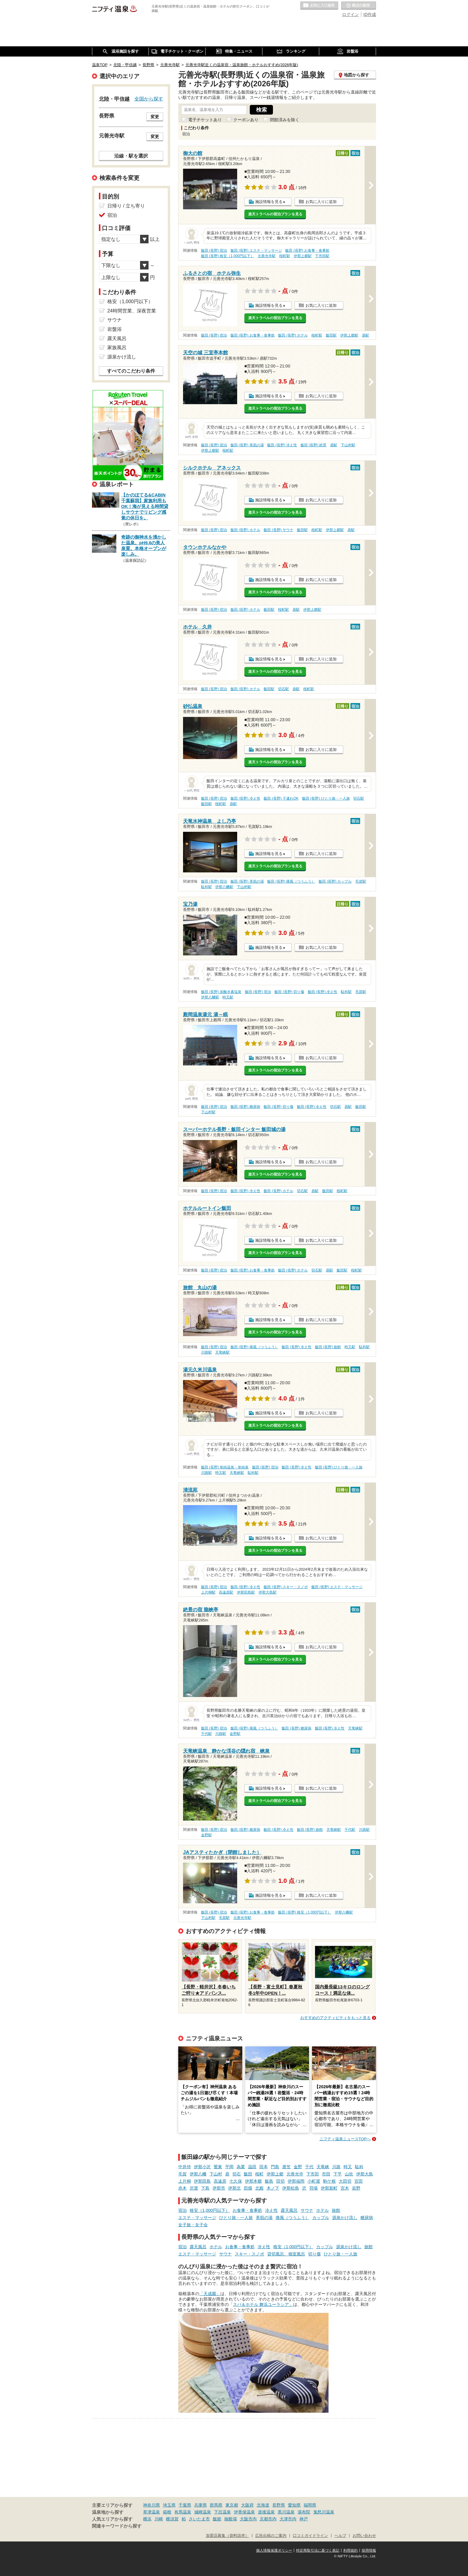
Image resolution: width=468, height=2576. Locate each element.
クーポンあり (245, 119)
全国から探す (148, 98)
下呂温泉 (222, 2512)
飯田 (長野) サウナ (278, 530)
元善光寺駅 (267, 256)
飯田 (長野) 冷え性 (282, 445)
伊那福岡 (296, 2181)
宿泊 (182, 2210)
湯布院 (304, 2512)
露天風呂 (289, 2210)
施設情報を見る (269, 201)
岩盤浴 (114, 329)
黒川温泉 (286, 2512)
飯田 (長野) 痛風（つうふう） (291, 881)
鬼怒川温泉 (323, 2512)
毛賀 (182, 2174)
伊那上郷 (275, 2174)
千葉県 (185, 2505)
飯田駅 (331, 335)
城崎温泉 (202, 2512)
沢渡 (194, 2188)
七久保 (235, 2181)
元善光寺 (294, 2174)
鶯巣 (218, 2166)
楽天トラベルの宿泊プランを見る (275, 214)
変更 (155, 116)
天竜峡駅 (222, 1352)
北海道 (263, 2505)
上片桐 (184, 2181)
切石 (236, 2174)
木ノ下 (273, 2188)
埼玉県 (169, 2505)
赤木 (182, 2188)
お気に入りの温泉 (319, 6)
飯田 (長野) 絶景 (314, 445)
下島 (205, 2188)
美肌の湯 (264, 2217)
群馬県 (216, 2505)
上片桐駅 (208, 1592)
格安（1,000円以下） (210, 2210)
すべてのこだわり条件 (131, 370)
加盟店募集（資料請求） (227, 2536)
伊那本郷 (253, 2181)
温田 (252, 2166)
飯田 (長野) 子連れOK (281, 798)
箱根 (167, 2512)
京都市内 (268, 2518)
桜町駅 (284, 256)
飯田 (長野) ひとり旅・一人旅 (326, 798)
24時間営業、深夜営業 (131, 310)
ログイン (350, 14)
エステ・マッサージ (197, 2217)
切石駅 (283, 689)
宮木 (345, 2188)
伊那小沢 (202, 2166)
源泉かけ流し (344, 2217)
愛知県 (294, 2505)
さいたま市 (199, 2518)
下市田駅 (322, 256)
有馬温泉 (182, 2512)
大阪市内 (248, 2518)
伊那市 (219, 2188)
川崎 (158, 2518)
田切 (280, 2181)
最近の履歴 (358, 6)
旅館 (336, 2210)
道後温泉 (266, 2512)
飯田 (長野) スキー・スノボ (286, 1587)
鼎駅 (365, 335)
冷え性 (271, 2210)
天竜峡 (323, 2166)
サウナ (307, 2210)
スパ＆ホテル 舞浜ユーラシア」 (263, 2304)
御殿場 (230, 2518)
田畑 (248, 2188)
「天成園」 (209, 2293)
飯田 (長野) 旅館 (328, 1347)
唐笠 (286, 2166)
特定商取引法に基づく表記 (317, 2550)
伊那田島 (202, 2181)
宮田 (358, 2181)
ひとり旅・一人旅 (236, 2217)
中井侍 (184, 2166)
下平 (337, 2174)
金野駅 (235, 1734)
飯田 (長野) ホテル (293, 335)
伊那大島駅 (267, 1592)
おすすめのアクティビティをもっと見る (335, 2017)
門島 (275, 2166)
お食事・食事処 (247, 2210)
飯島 (269, 2181)
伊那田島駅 (246, 1592)
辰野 (356, 2188)
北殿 (259, 2188)
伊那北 (234, 2188)
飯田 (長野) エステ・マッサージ (256, 250)
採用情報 (369, 2550)
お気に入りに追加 (321, 201)
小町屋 (313, 2181)
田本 (263, 2166)
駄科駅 (206, 887)
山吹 (349, 2174)
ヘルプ (340, 2536)
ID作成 (369, 14)
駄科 (359, 2166)
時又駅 (227, 997)
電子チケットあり (205, 119)
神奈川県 (151, 2505)
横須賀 (172, 2518)
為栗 (241, 2166)
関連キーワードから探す (117, 2526)
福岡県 (310, 2505)
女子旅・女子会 (193, 2224)
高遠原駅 (226, 1592)
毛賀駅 (360, 881)
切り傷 (314, 2254)
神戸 (303, 2518)
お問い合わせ (364, 2536)
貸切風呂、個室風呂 (286, 2254)
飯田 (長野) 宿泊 (214, 250)
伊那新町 (329, 2188)
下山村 (216, 2174)
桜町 (259, 2174)
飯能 (217, 2518)
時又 (348, 2166)
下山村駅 (348, 445)
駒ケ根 (329, 2181)
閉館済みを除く (284, 119)
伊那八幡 (198, 2174)
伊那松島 (290, 2188)
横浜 (147, 2518)
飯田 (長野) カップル (335, 881)
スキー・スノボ (249, 2254)
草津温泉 (151, 2512)
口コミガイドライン (310, 2536)
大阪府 (247, 2505)
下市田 (312, 2174)
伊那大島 (364, 2174)
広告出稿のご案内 (270, 2536)
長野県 (278, 2505)
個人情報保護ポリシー (274, 2550)
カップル (320, 2217)
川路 (336, 2166)
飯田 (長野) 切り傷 (289, 992)
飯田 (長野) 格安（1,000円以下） (227, 256)
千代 (309, 2166)
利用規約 (350, 2550)
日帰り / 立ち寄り (126, 205)
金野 (298, 2166)
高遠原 (220, 2181)
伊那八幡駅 (224, 887)
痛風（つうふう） (292, 2217)
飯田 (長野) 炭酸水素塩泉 (221, 992)
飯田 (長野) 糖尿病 (245, 1107)
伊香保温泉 (244, 2512)
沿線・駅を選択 (131, 155)
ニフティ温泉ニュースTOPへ (345, 2139)
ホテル (322, 2210)
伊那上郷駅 (303, 256)
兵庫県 (200, 2505)
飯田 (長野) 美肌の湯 (247, 445)
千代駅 (206, 1734)
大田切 (345, 2181)
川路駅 (206, 1352)
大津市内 (288, 2518)
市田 (326, 2174)
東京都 (231, 2505)
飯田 (248, 2174)
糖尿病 (366, 2217)
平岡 (229, 2166)
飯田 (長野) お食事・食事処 (307, 250)
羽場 (313, 2188)
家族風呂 (117, 347)
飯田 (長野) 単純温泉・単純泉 (225, 1467)
